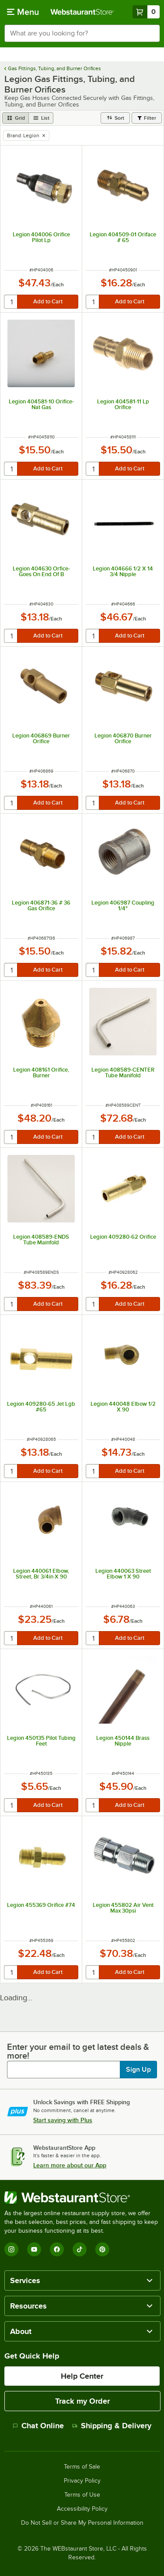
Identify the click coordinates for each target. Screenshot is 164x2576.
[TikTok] (80, 2249)
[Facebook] (57, 2249)
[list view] (41, 118)
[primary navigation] (23, 11)
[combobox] (82, 33)
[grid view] (15, 118)
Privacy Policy (82, 2481)
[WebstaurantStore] (82, 2198)
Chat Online (38, 2425)
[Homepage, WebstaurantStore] (82, 12)
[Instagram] (11, 2249)
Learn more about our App (69, 2165)
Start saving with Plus (62, 2120)
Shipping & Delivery (111, 2425)
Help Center (82, 2376)
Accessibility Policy (82, 2509)
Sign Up (138, 2070)
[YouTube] (34, 2249)
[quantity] (11, 302)
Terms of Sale (82, 2467)
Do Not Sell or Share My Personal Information (82, 2523)
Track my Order (82, 2401)
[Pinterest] (102, 2249)
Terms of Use (82, 2495)
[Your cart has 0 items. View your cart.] (146, 11)
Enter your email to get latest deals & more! (78, 2051)
